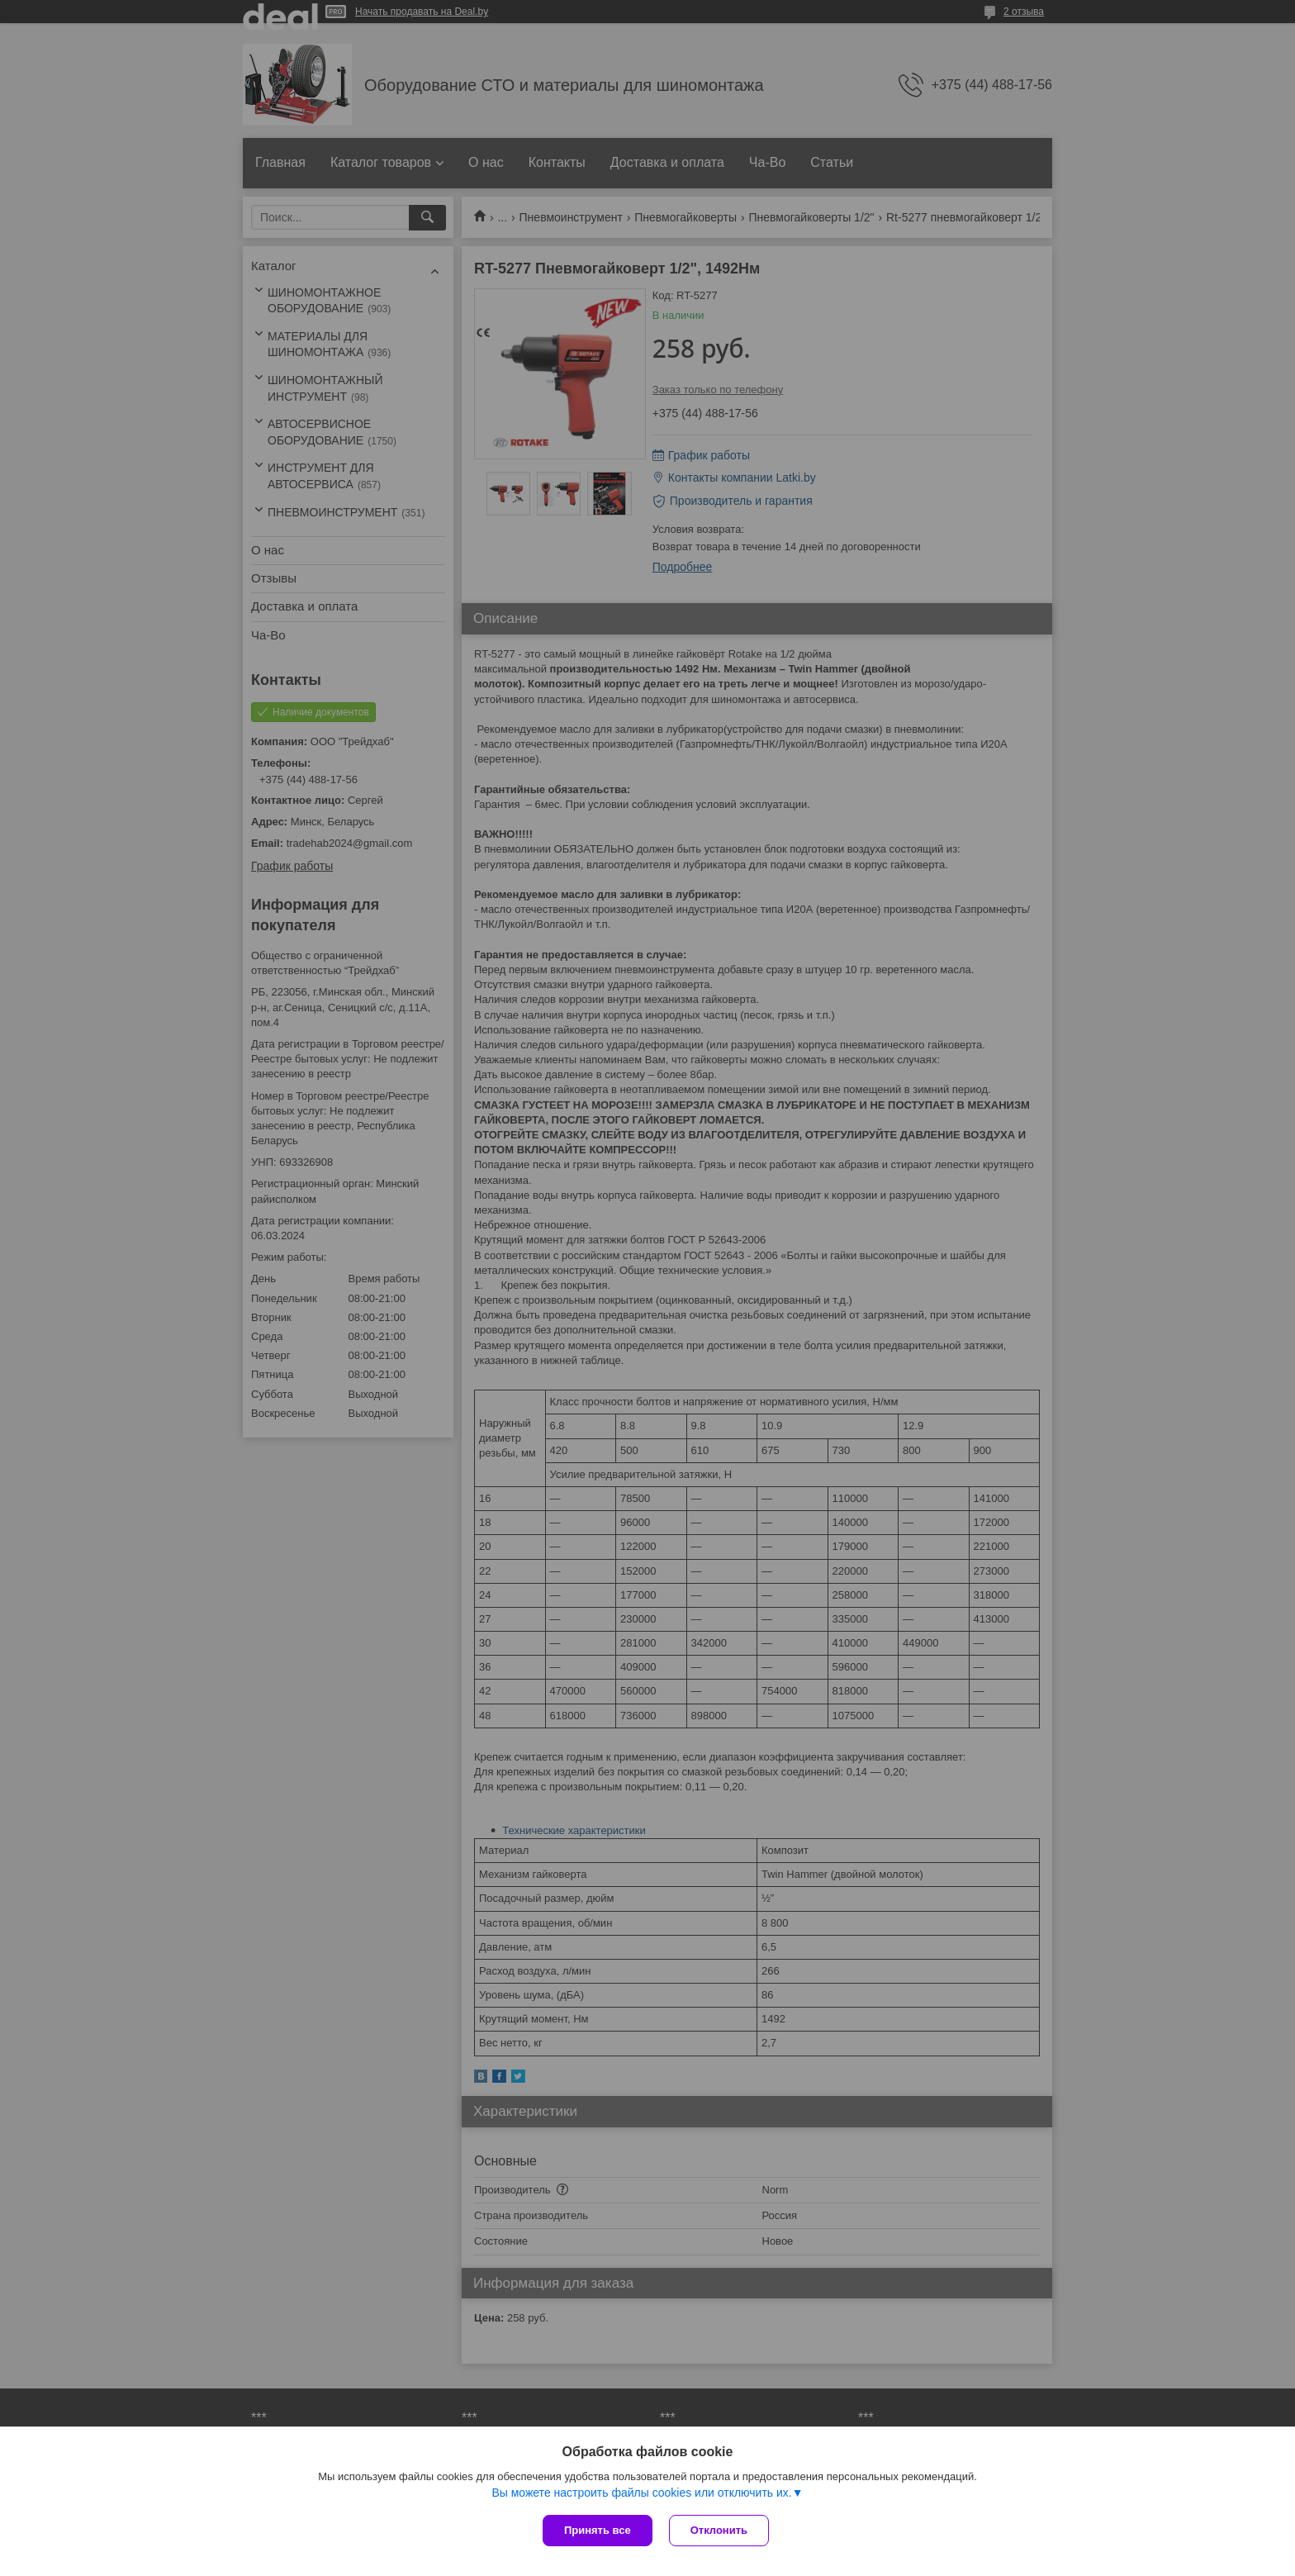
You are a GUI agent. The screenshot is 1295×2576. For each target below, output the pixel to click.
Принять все (597, 2530)
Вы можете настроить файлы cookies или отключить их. (641, 2492)
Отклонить (718, 2530)
